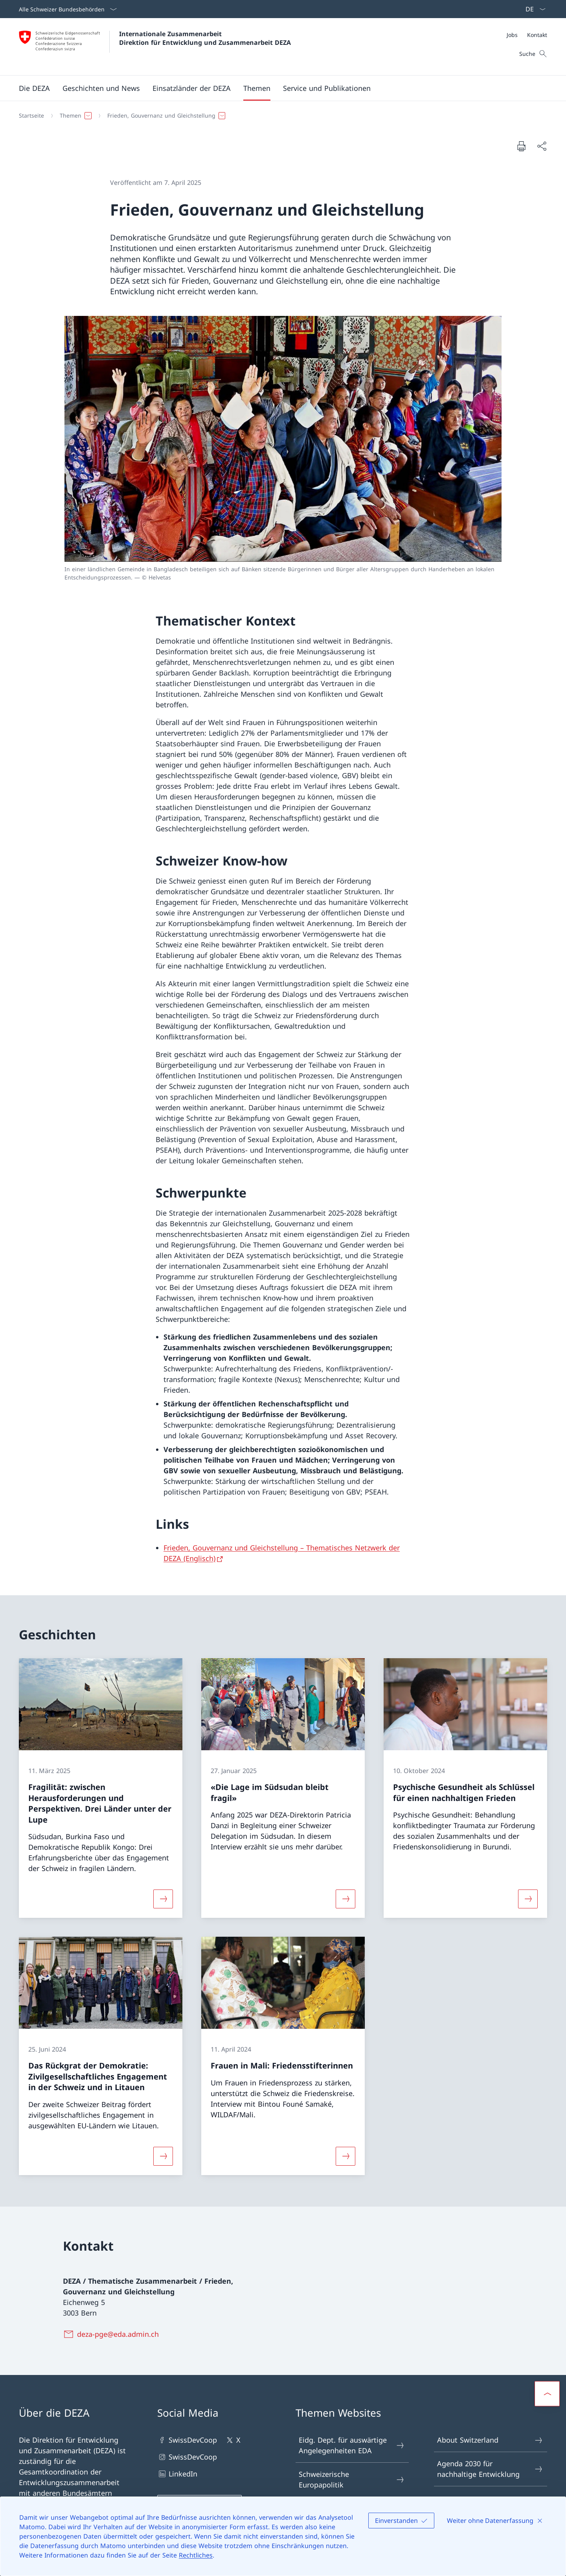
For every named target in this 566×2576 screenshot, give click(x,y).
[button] (34, 88)
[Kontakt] (537, 35)
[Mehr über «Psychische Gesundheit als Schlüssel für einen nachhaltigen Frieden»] (528, 1899)
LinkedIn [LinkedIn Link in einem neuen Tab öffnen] (177, 2474)
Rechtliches (196, 2555)
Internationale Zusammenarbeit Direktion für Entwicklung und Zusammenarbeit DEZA (205, 38)
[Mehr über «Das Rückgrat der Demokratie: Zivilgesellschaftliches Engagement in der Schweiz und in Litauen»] (163, 2156)
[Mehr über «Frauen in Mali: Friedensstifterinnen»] (345, 2156)
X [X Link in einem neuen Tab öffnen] (233, 2440)
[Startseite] (31, 115)
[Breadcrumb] (280, 115)
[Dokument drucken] (521, 146)
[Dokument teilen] (541, 146)
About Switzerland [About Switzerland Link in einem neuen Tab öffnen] (490, 2440)
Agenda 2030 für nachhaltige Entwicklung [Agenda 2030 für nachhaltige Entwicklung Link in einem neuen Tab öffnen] (490, 2469)
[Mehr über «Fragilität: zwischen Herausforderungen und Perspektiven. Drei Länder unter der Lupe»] (163, 1899)
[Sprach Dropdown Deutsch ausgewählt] (533, 9)
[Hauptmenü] (277, 88)
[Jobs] (512, 35)
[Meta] (527, 35)
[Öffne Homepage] (155, 47)
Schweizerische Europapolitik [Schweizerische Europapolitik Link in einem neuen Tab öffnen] (352, 2479)
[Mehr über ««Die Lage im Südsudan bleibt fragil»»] (345, 1899)
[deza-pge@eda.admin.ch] (112, 2334)
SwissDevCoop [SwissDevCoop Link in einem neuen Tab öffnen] (187, 2440)
